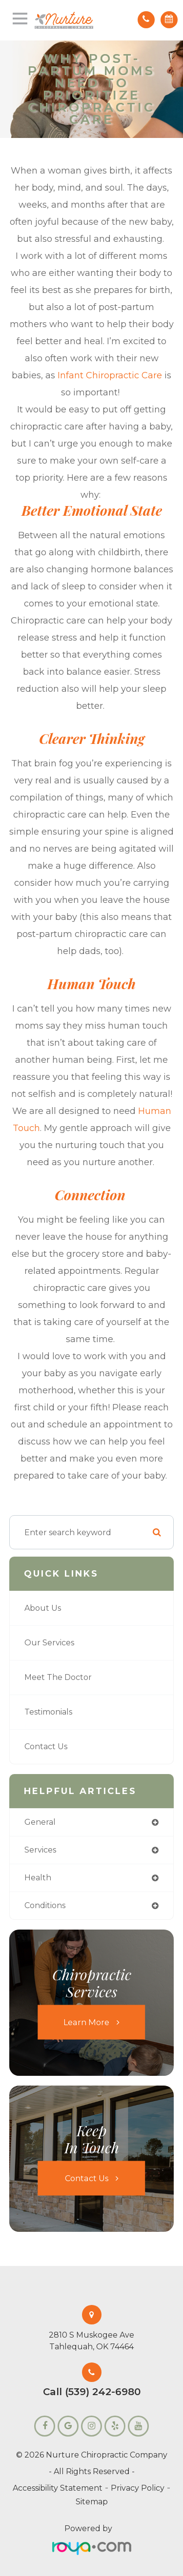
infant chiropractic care (110, 375)
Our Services (49, 1642)
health (37, 1877)
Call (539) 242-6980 (92, 2392)
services (40, 1849)
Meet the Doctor (58, 1677)
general (40, 1822)
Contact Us (45, 1746)
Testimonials (48, 1712)
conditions (44, 1905)
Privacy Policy (137, 2488)
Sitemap (92, 2501)
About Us (42, 1608)
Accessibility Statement (57, 2488)
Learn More (86, 2022)
